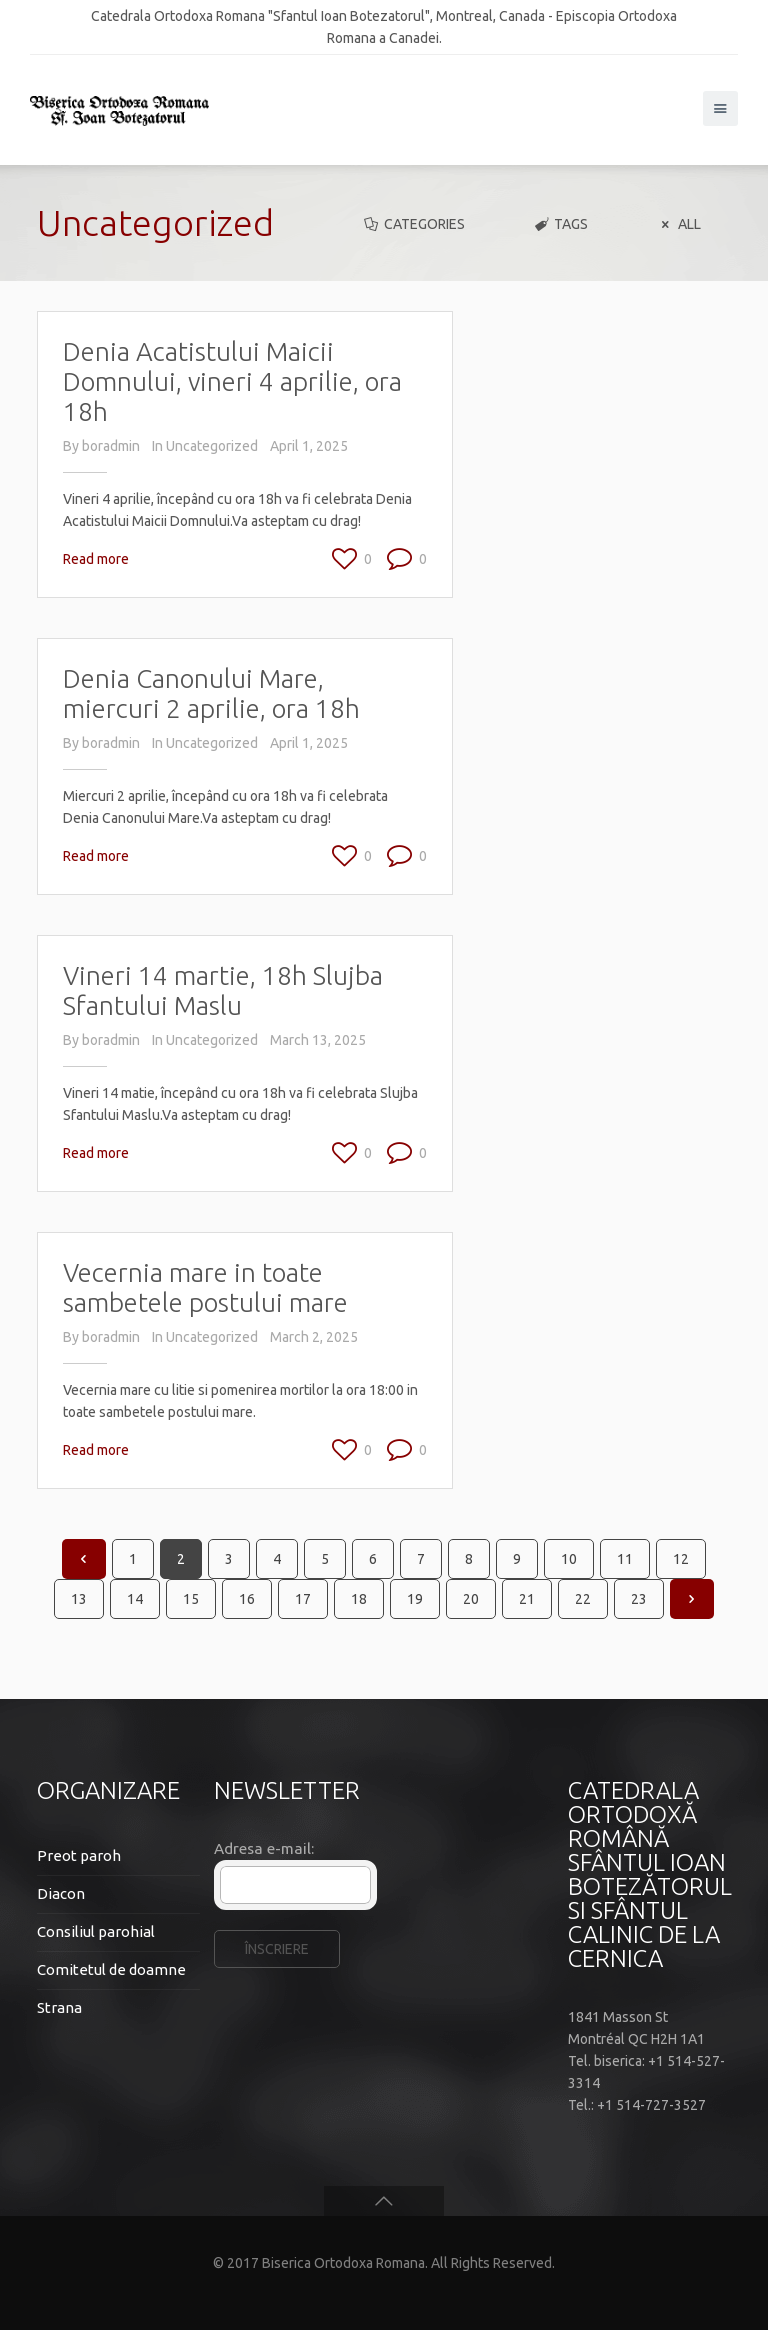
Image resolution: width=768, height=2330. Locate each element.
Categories (413, 224)
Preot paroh (79, 1855)
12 (681, 1559)
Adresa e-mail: (264, 1848)
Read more (96, 559)
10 (569, 1559)
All (678, 224)
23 (639, 1599)
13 (79, 1599)
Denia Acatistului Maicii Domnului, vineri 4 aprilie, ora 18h (232, 381)
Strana (59, 2007)
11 (625, 1559)
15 (191, 1599)
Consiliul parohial (96, 1931)
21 (527, 1599)
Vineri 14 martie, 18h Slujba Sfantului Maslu (223, 990)
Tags (560, 224)
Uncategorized (212, 446)
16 (247, 1599)
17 (303, 1599)
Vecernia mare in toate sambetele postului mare (205, 1287)
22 (583, 1599)
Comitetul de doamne (111, 1969)
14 (135, 1599)
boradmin (111, 446)
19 (415, 1599)
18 (359, 1599)
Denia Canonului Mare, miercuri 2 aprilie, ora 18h (211, 693)
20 (471, 1599)
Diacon (61, 1893)
